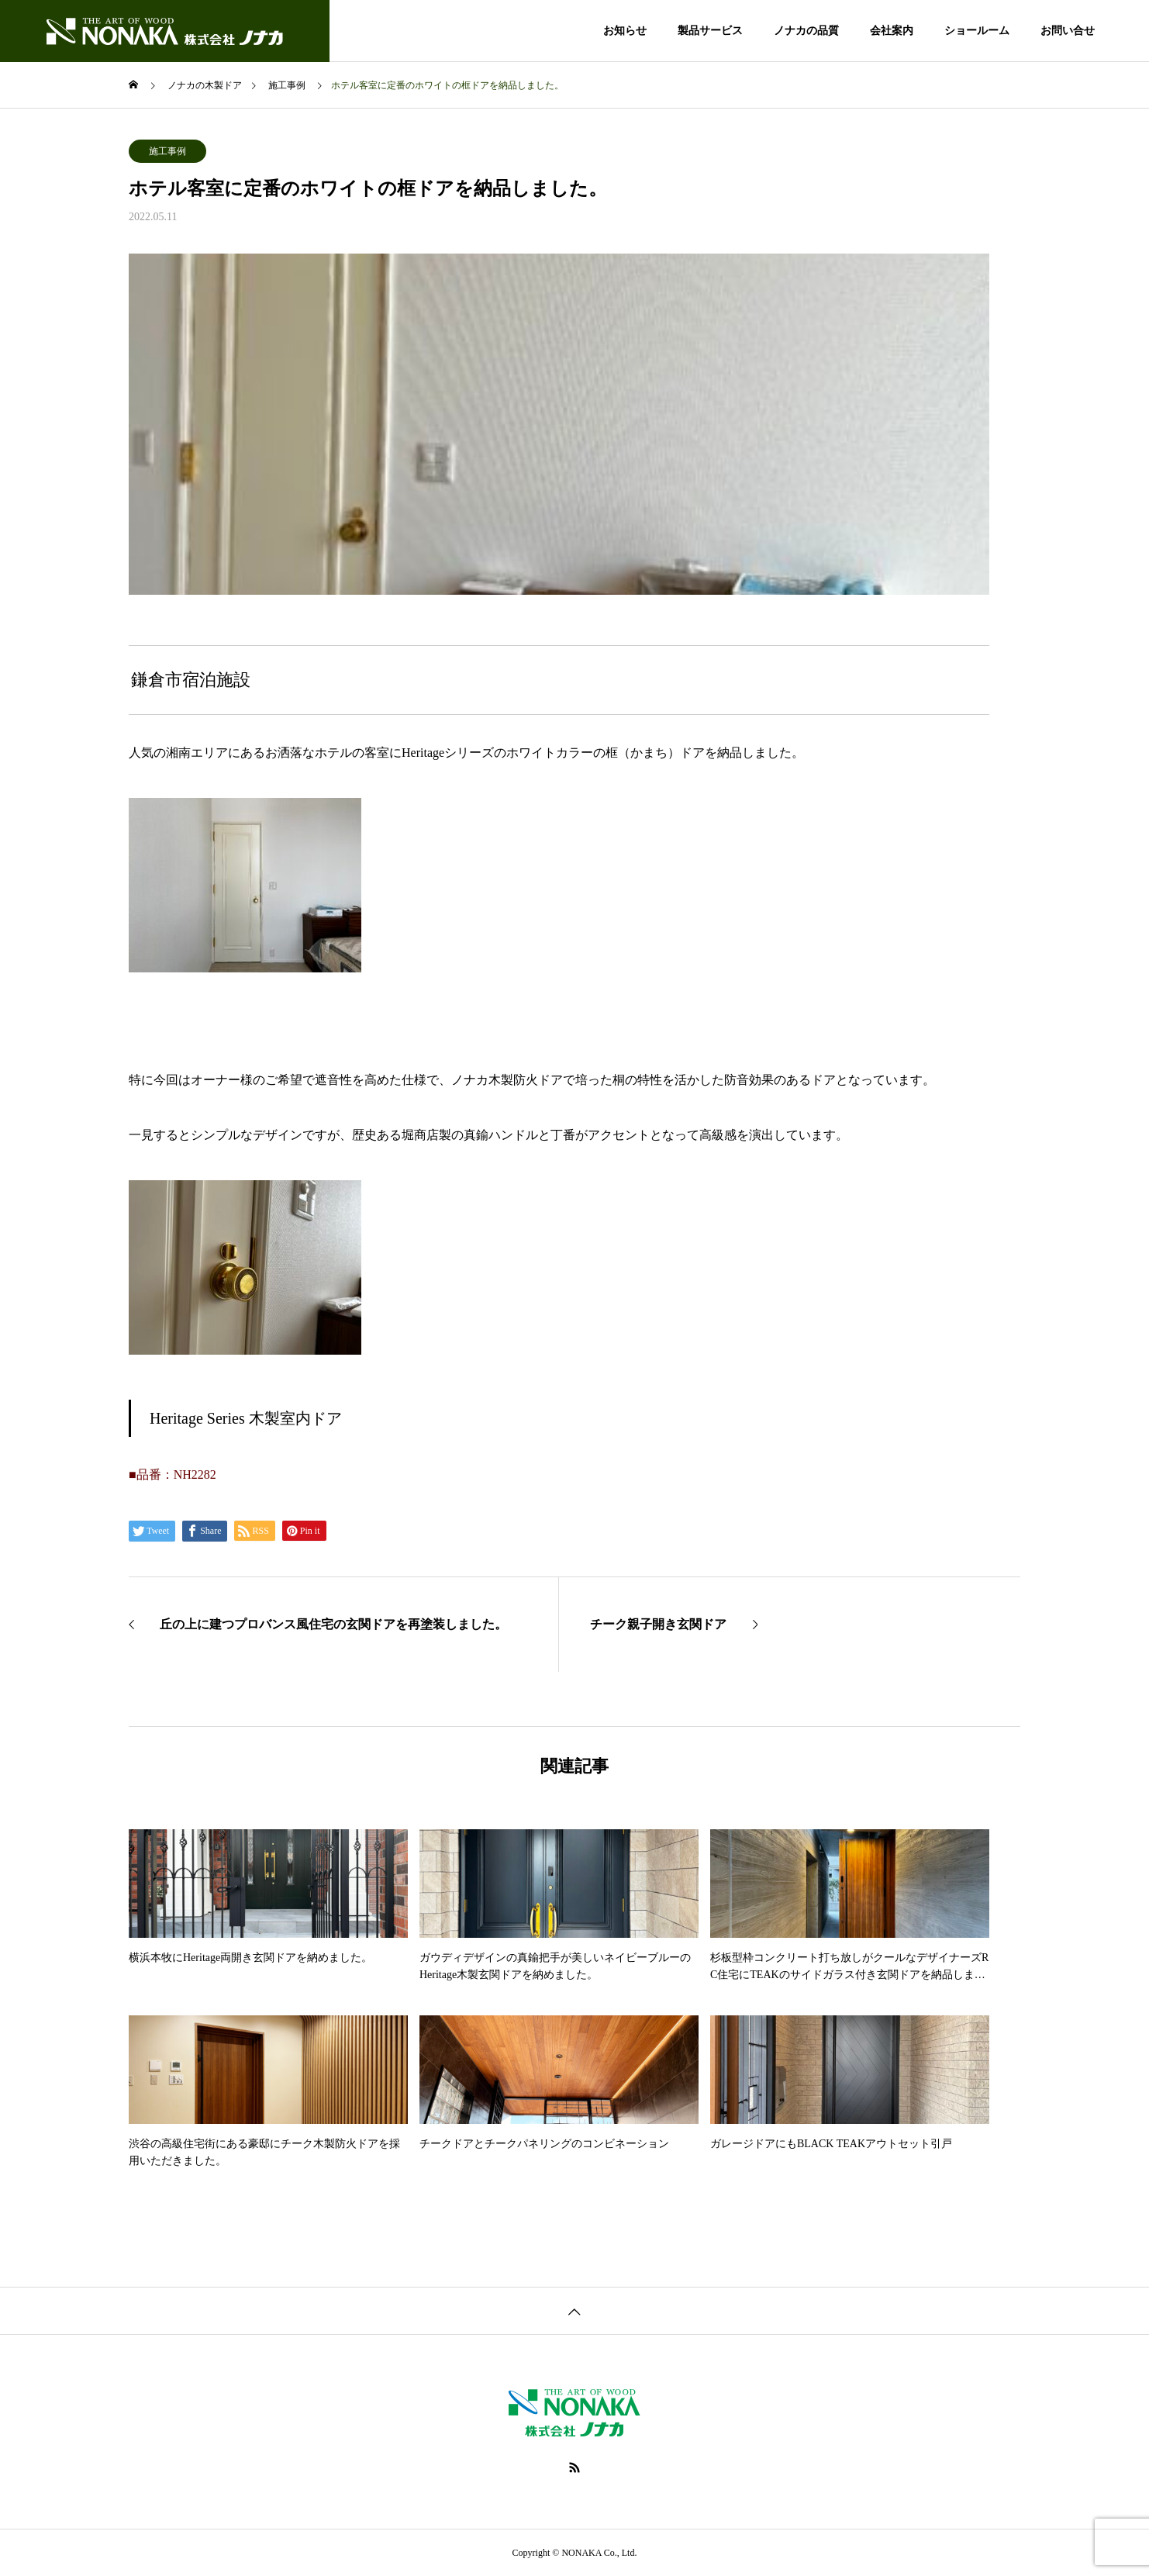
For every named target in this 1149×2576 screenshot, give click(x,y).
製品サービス (710, 30)
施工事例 (167, 151)
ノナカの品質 (806, 30)
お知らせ (625, 30)
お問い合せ (1067, 30)
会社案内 (891, 30)
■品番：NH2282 (172, 1474)
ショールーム (976, 30)
